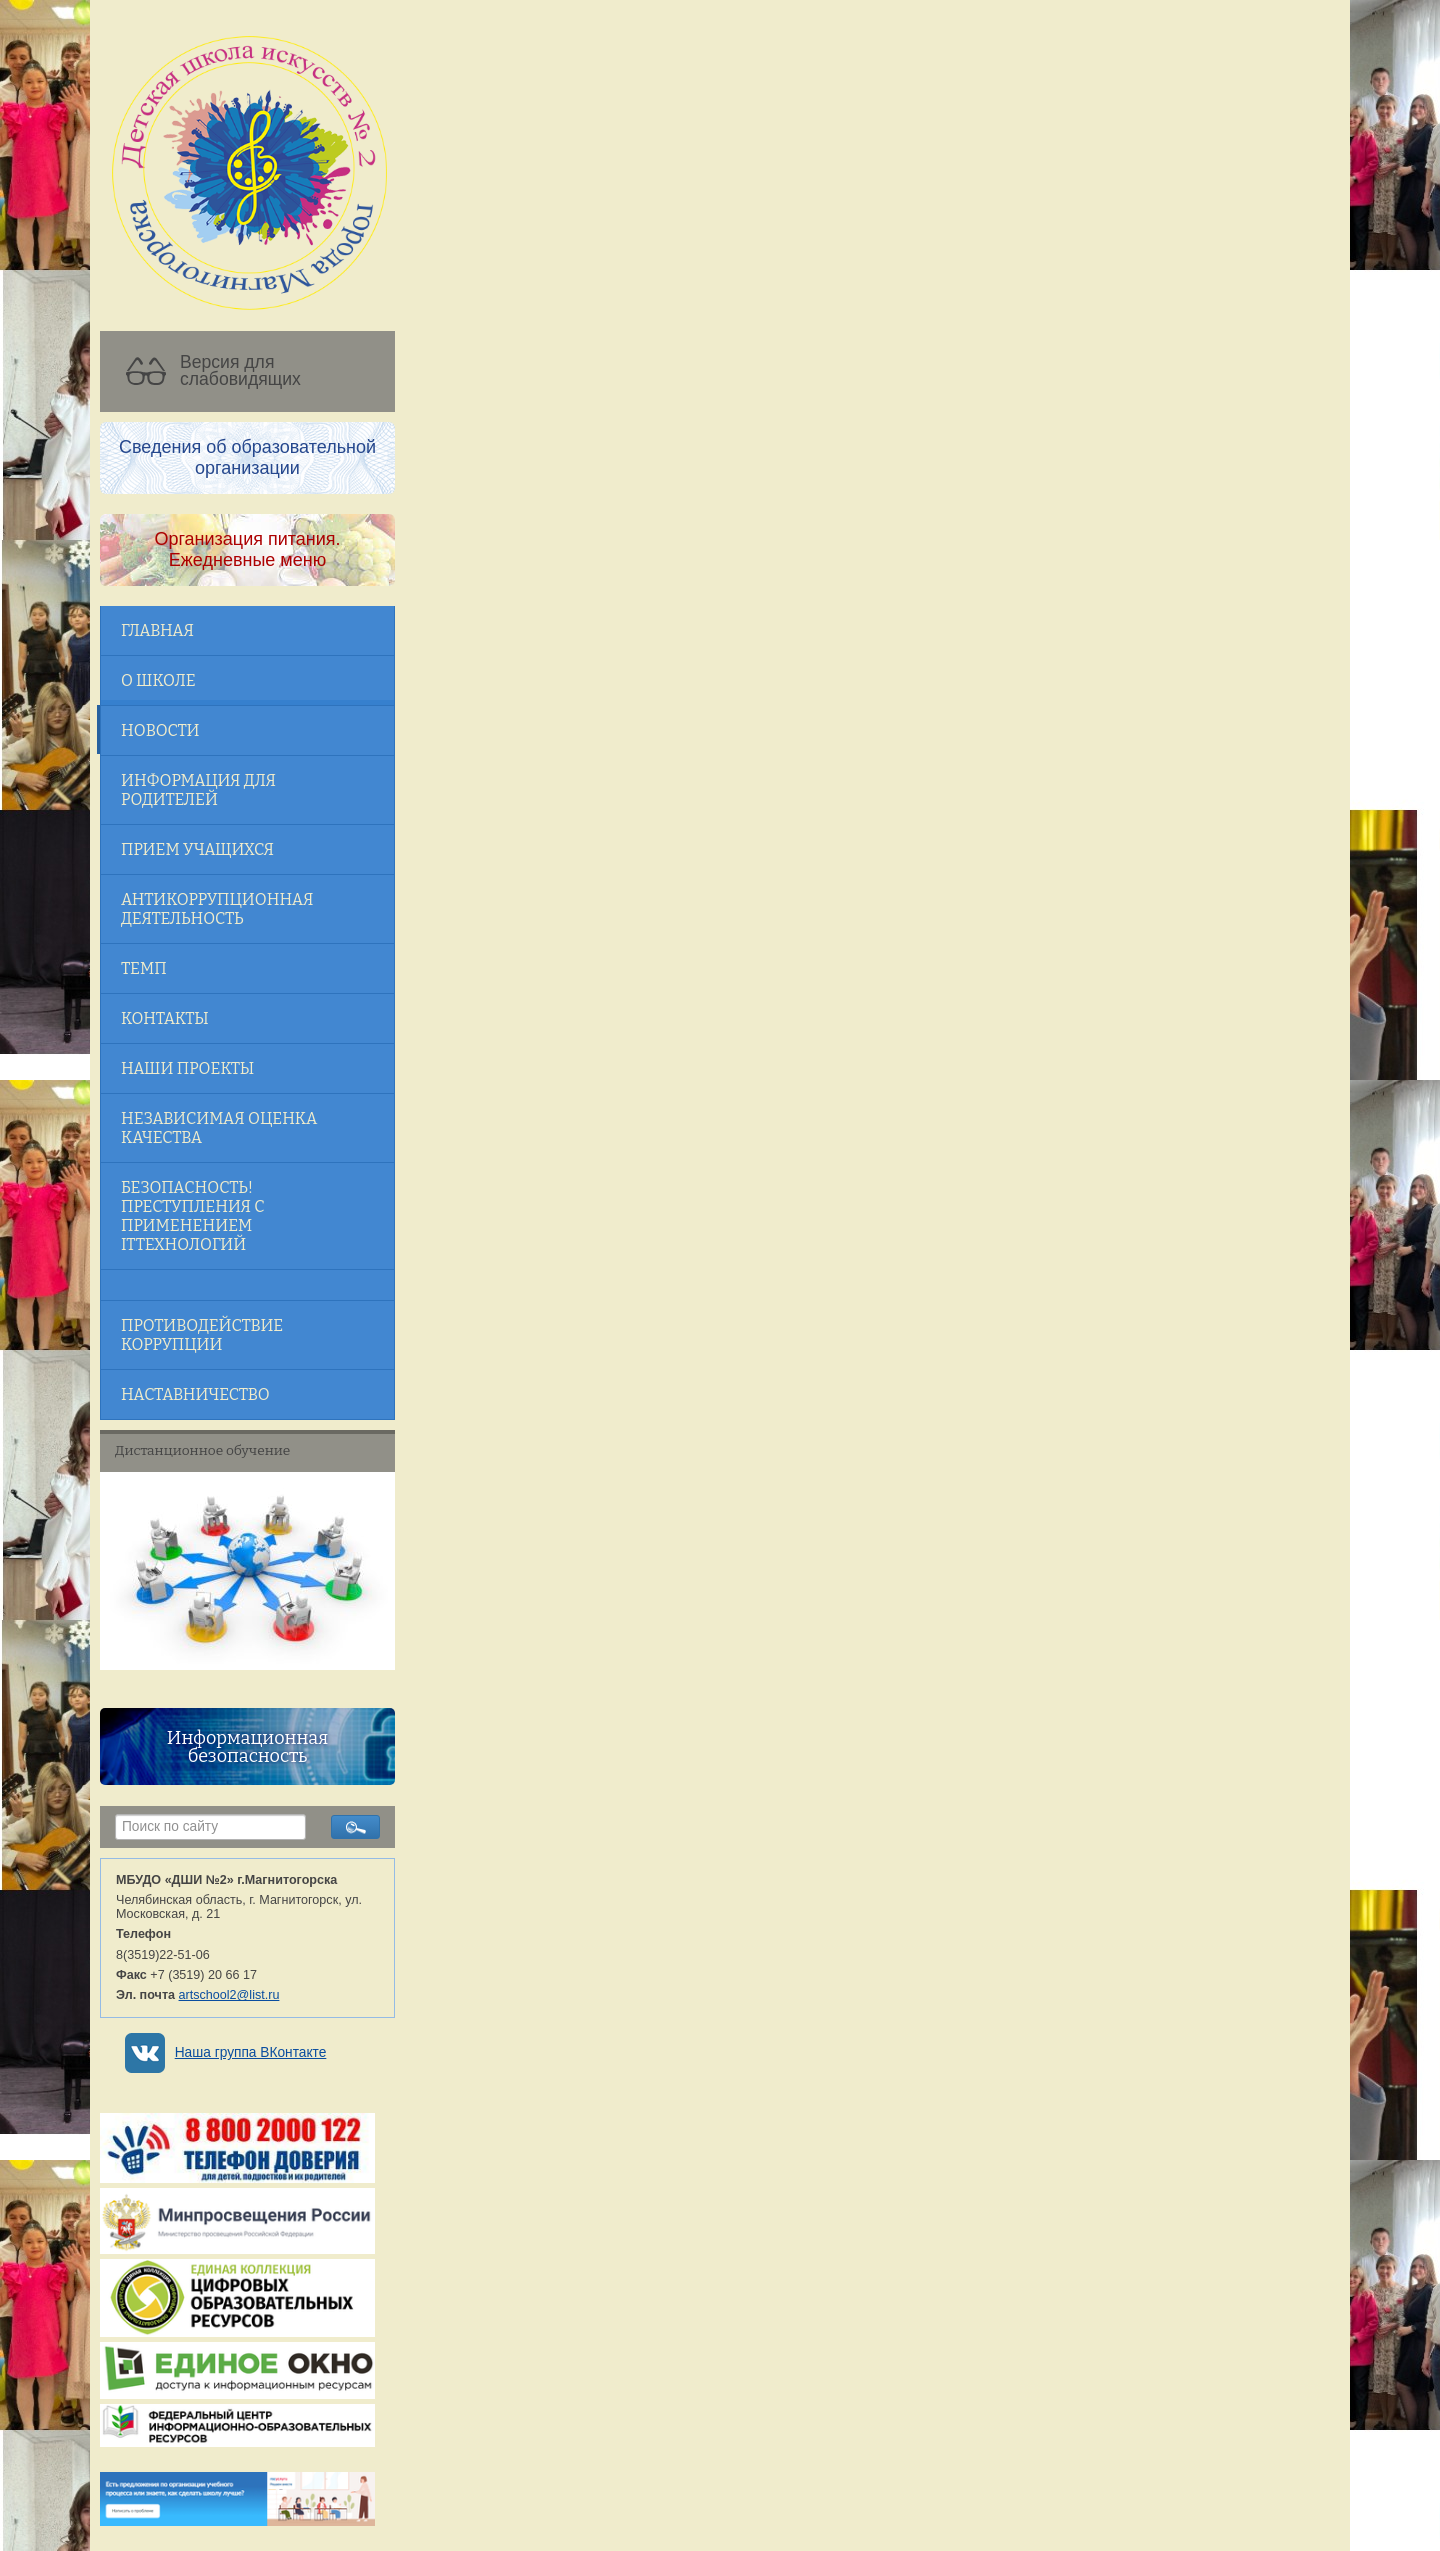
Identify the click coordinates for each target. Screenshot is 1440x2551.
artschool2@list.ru (229, 1995)
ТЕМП (144, 968)
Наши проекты (187, 1068)
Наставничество (195, 1394)
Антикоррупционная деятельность (217, 909)
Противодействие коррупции (202, 1335)
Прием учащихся (197, 849)
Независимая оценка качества (219, 1128)
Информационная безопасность (247, 1747)
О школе (158, 680)
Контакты (165, 1018)
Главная (157, 630)
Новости (160, 730)
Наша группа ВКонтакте (251, 2052)
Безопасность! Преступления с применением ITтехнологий (193, 1216)
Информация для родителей (198, 790)
